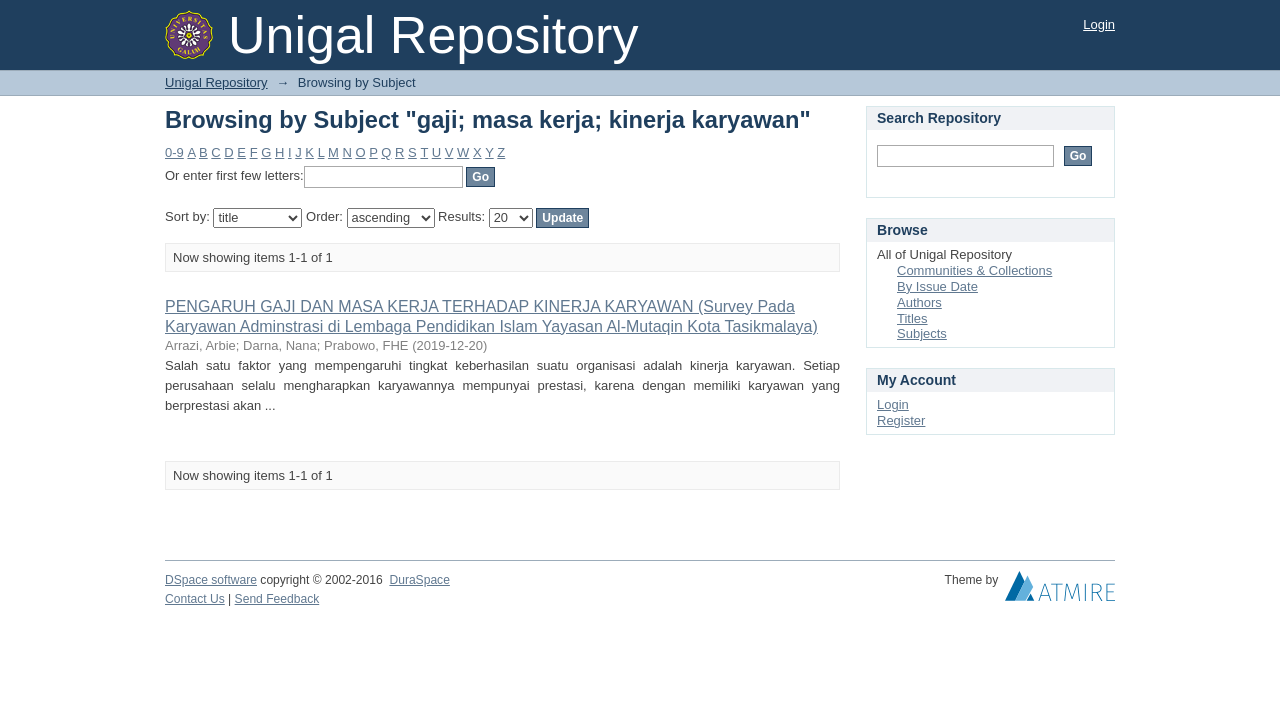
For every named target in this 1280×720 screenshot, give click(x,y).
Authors (919, 302)
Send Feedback (277, 599)
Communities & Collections (974, 270)
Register (901, 420)
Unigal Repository (216, 82)
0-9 (174, 152)
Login (1099, 24)
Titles (912, 318)
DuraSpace (419, 580)
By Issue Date (937, 286)
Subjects (922, 333)
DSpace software (211, 580)
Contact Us (195, 599)
